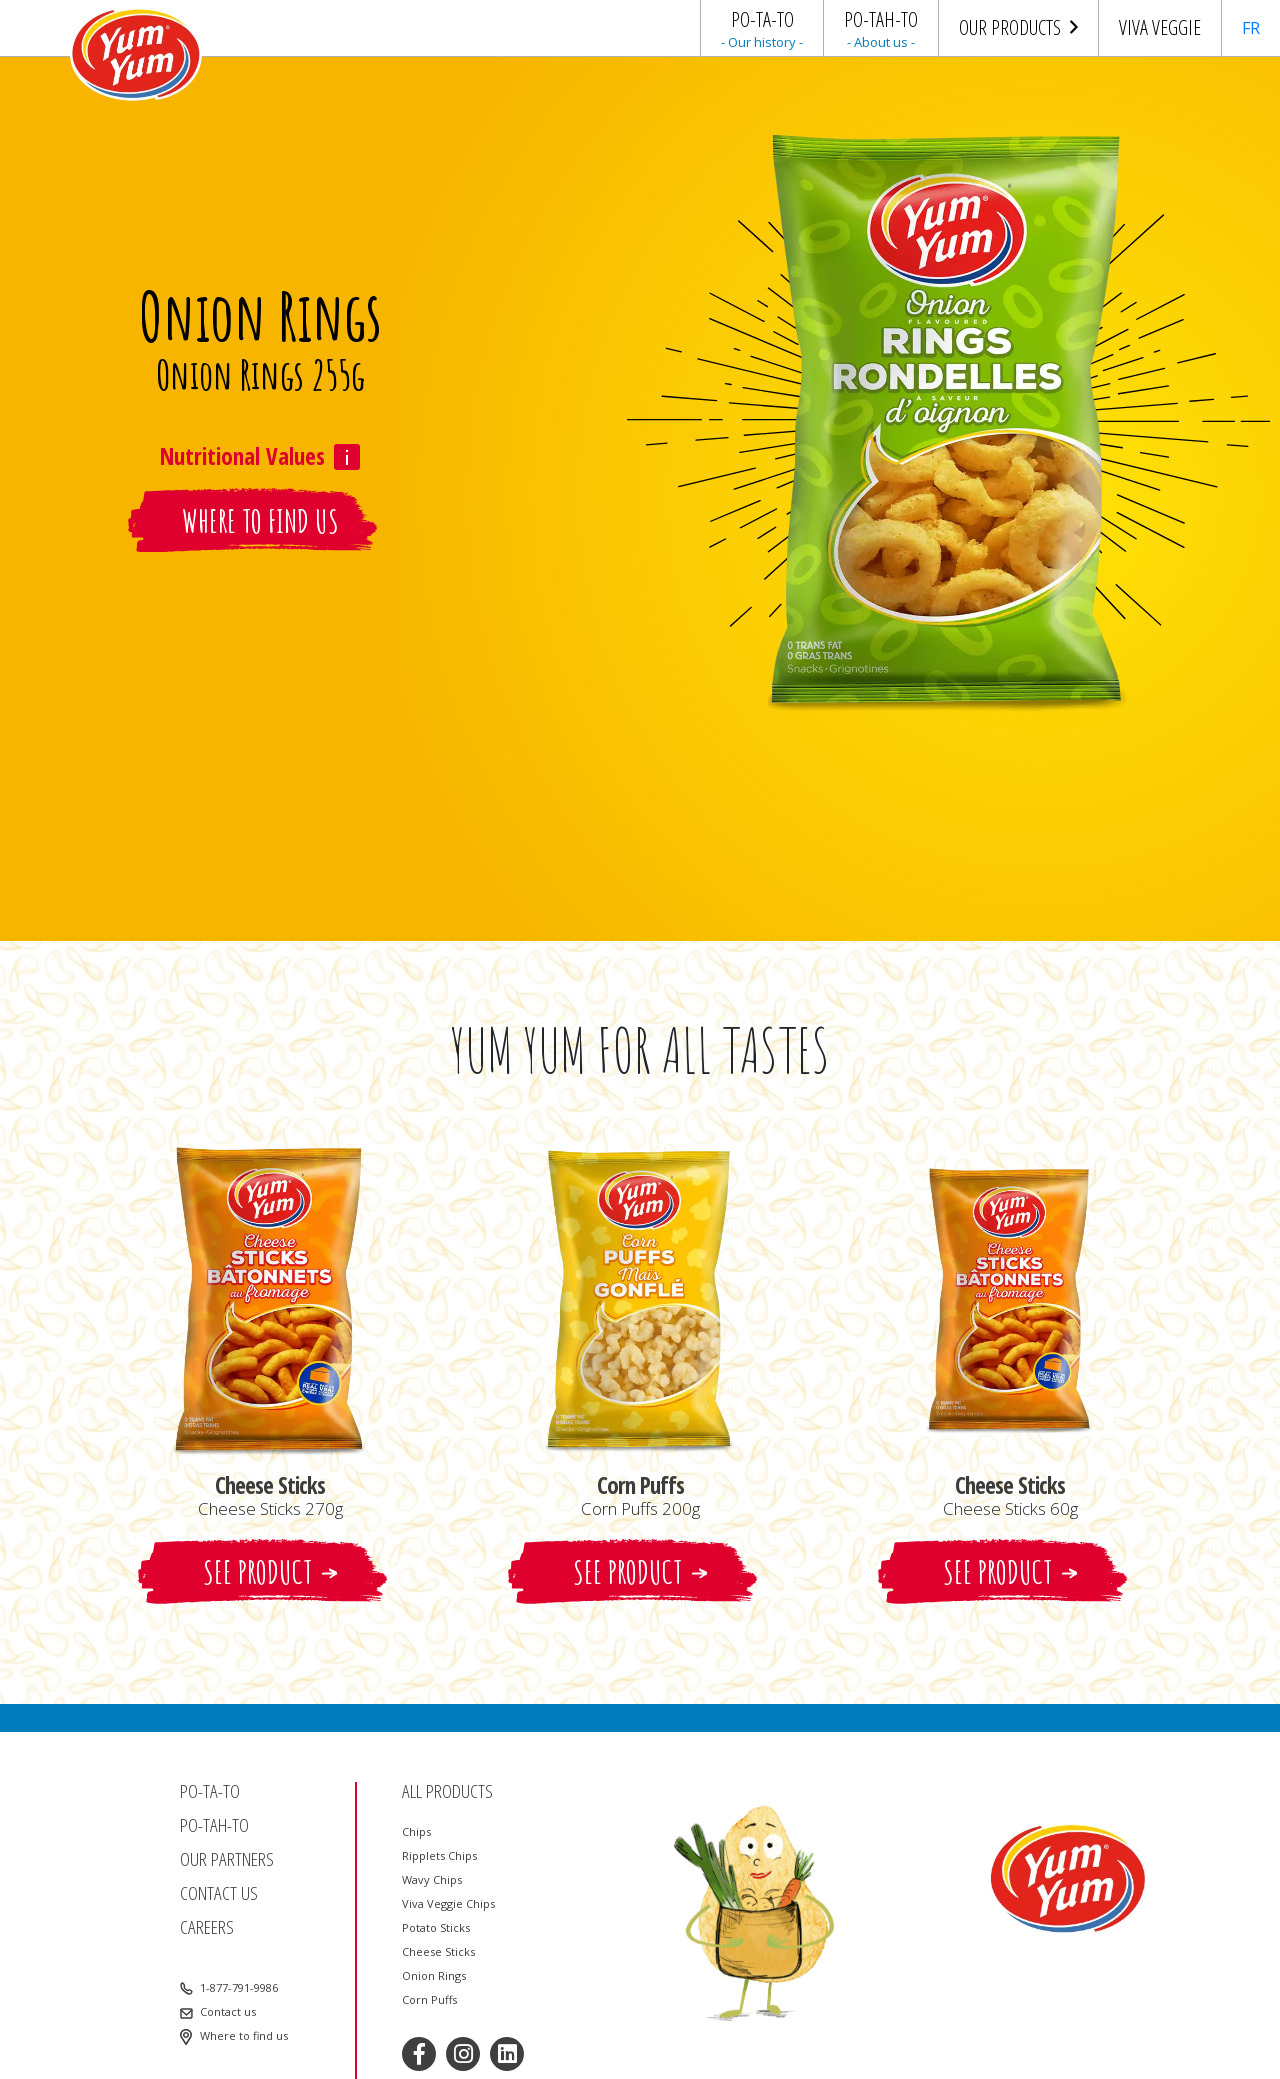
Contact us (219, 1893)
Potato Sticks (436, 1928)
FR (1251, 28)
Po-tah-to (214, 1825)
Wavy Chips (432, 1880)
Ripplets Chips (439, 1856)
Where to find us (244, 2036)
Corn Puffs (429, 2000)
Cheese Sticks (438, 1952)
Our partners (227, 1859)
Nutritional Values (242, 456)
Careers (207, 1927)
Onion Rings (434, 1976)
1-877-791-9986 (239, 1988)
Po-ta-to (210, 1791)
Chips (416, 1832)
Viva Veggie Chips (448, 1904)
